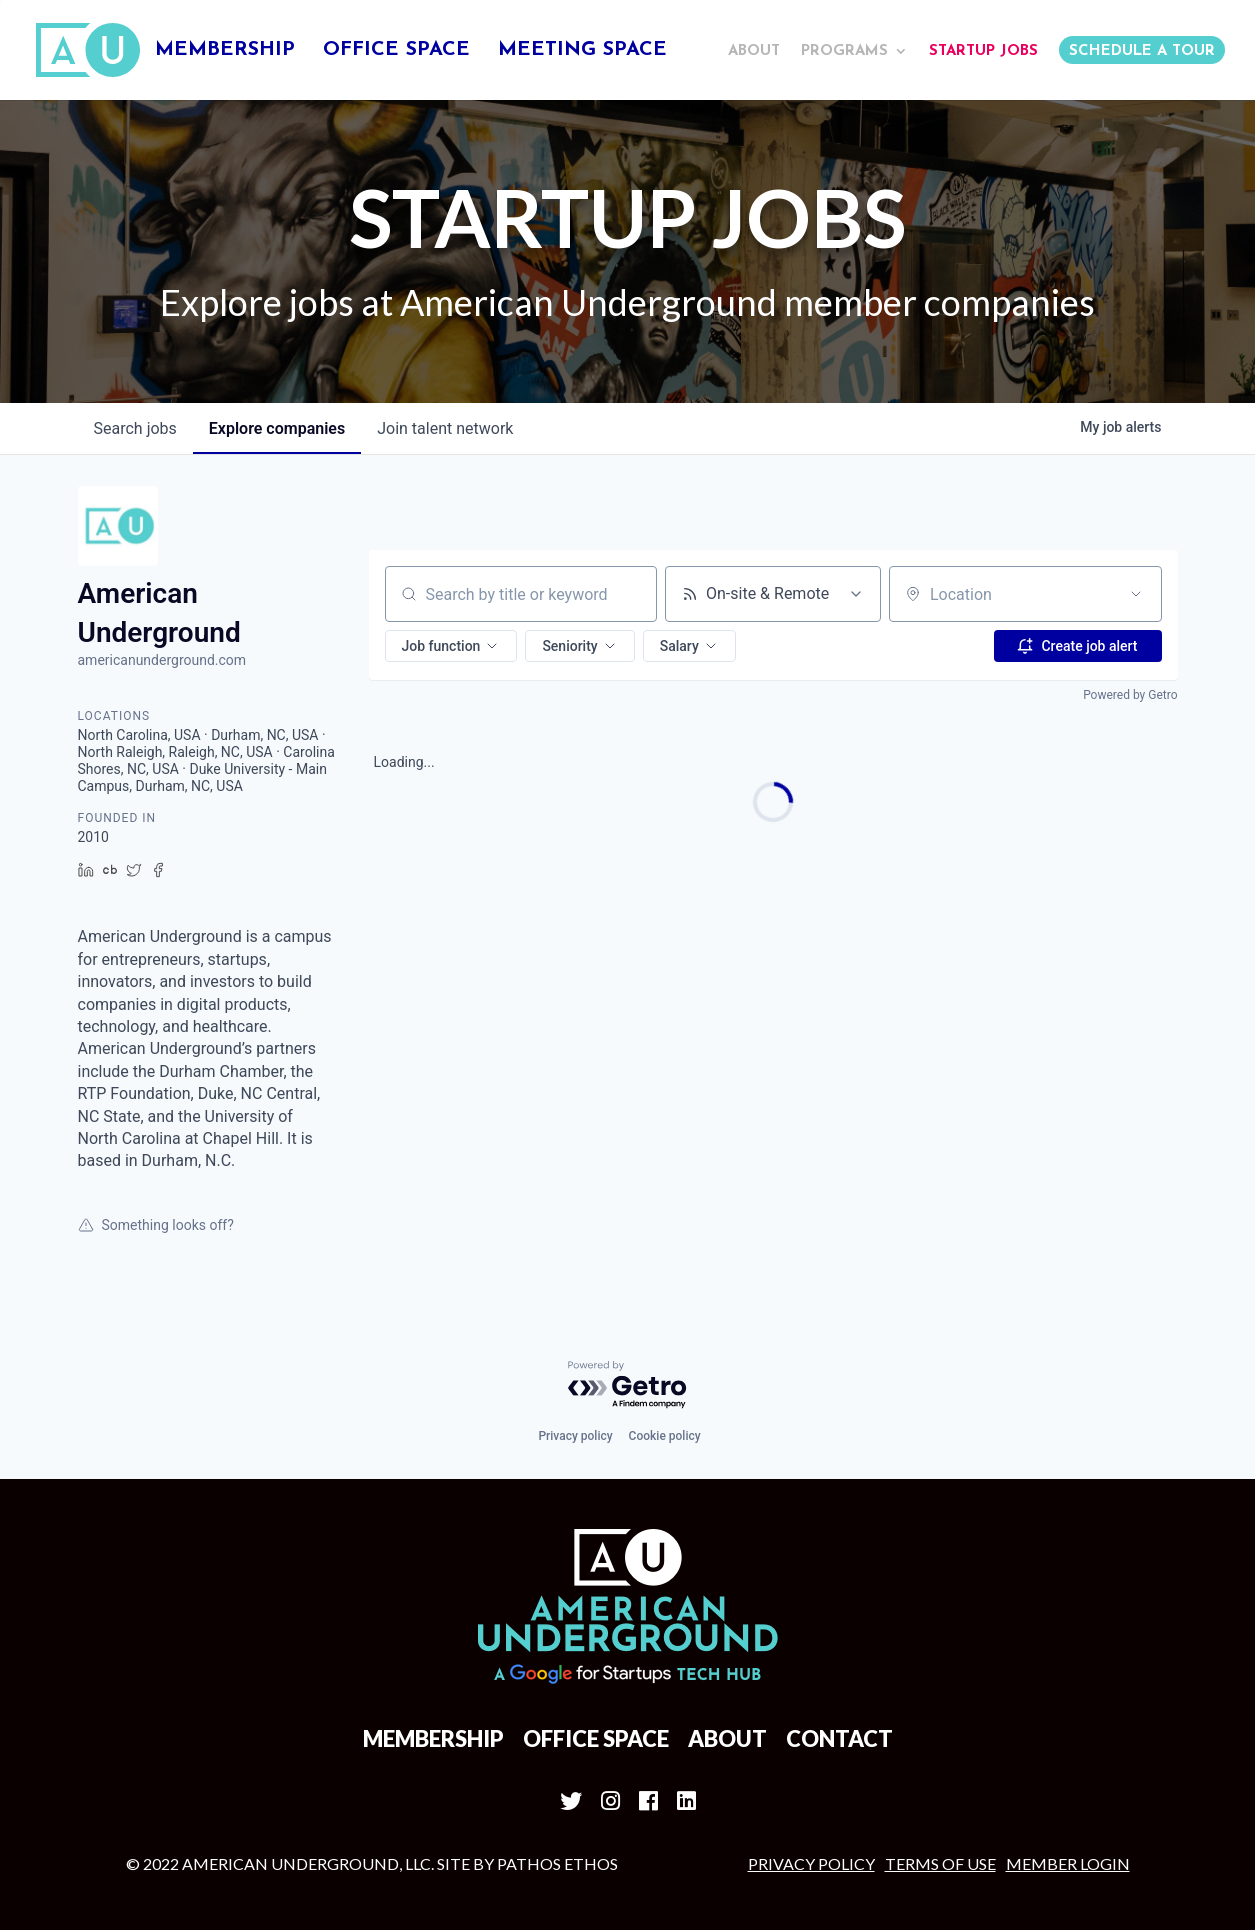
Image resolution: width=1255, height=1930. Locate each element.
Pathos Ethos (557, 1863)
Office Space (396, 51)
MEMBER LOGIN (1068, 1863)
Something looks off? (156, 1225)
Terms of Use (940, 1863)
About (754, 51)
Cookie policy (665, 1436)
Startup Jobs (983, 51)
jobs (135, 428)
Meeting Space (582, 51)
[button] (451, 646)
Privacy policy (575, 1436)
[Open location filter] (1136, 594)
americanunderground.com (162, 660)
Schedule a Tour (1142, 51)
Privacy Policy (811, 1863)
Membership (225, 51)
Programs (844, 51)
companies (277, 428)
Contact (839, 1738)
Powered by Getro (1130, 695)
